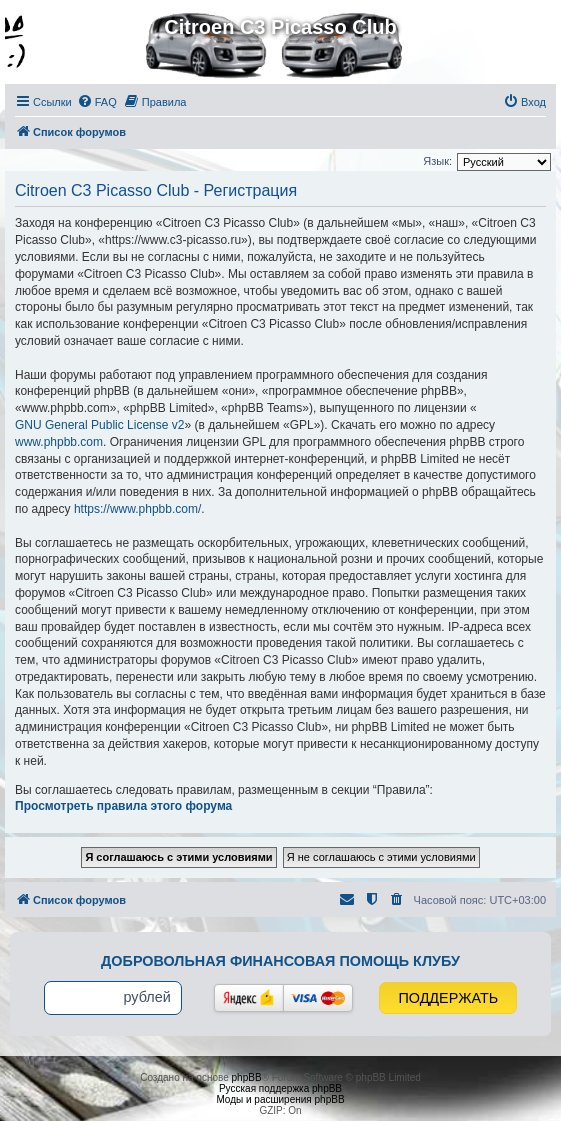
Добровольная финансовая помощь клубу (280, 961)
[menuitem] (97, 102)
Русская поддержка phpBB (280, 1088)
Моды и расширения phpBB (280, 1099)
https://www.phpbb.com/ (137, 509)
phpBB (247, 1077)
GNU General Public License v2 (99, 425)
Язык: (437, 161)
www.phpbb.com (59, 442)
